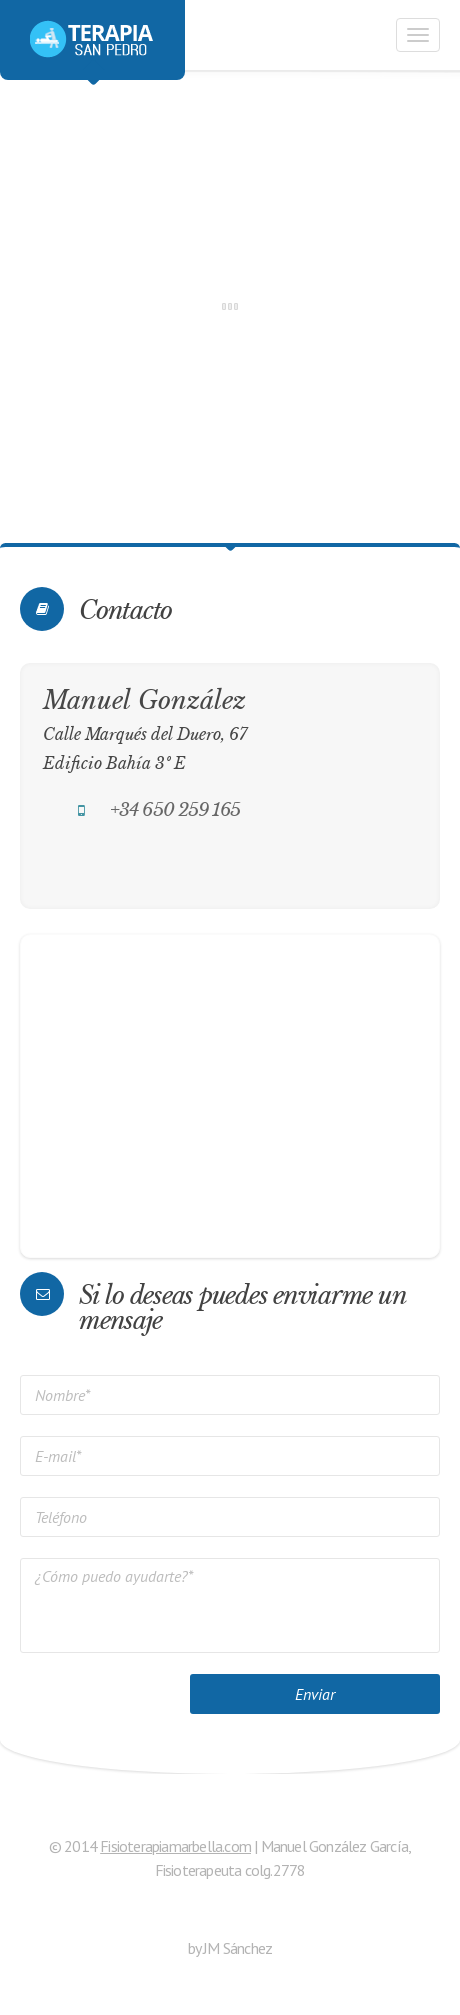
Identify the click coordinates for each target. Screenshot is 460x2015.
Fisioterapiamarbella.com (175, 1846)
